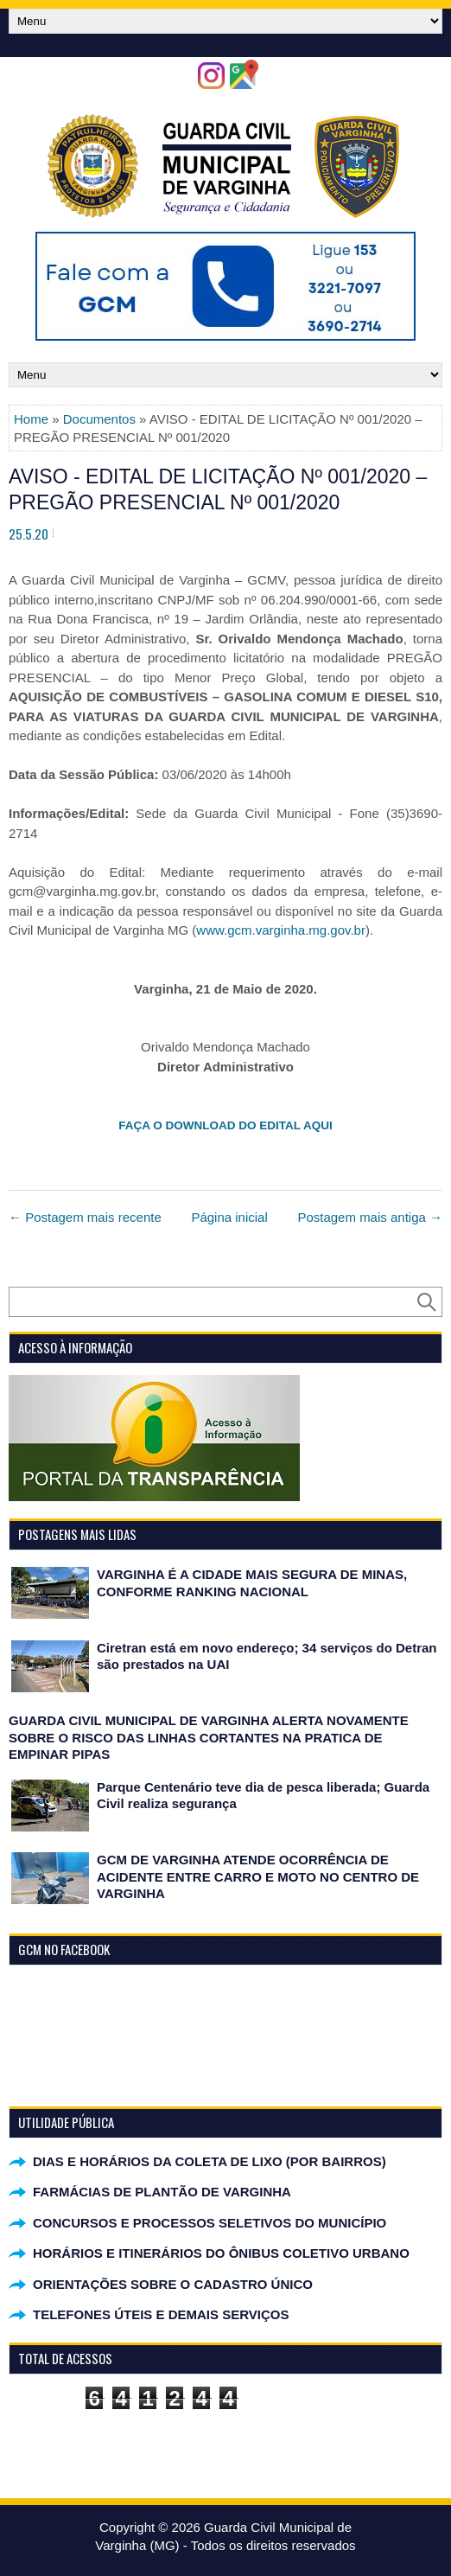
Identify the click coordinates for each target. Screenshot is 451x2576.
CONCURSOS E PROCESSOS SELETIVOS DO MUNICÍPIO (209, 2222)
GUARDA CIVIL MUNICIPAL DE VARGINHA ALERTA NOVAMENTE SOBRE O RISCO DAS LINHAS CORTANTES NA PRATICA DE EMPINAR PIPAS (209, 1737)
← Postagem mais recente (85, 1217)
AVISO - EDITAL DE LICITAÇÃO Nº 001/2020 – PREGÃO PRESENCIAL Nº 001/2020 (218, 489)
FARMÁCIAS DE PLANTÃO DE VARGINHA (162, 2191)
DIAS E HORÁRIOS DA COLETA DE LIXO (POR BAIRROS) (209, 2161)
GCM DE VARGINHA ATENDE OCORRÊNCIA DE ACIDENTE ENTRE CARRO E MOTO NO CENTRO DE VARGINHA (258, 1876)
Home (31, 419)
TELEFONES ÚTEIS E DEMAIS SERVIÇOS (161, 2314)
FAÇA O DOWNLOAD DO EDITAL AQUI (225, 1125)
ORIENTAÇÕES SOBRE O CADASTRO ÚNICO (173, 2284)
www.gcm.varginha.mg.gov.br (280, 930)
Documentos (99, 419)
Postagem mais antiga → (369, 1217)
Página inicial (229, 1217)
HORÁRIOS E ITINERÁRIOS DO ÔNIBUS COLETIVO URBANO (221, 2253)
